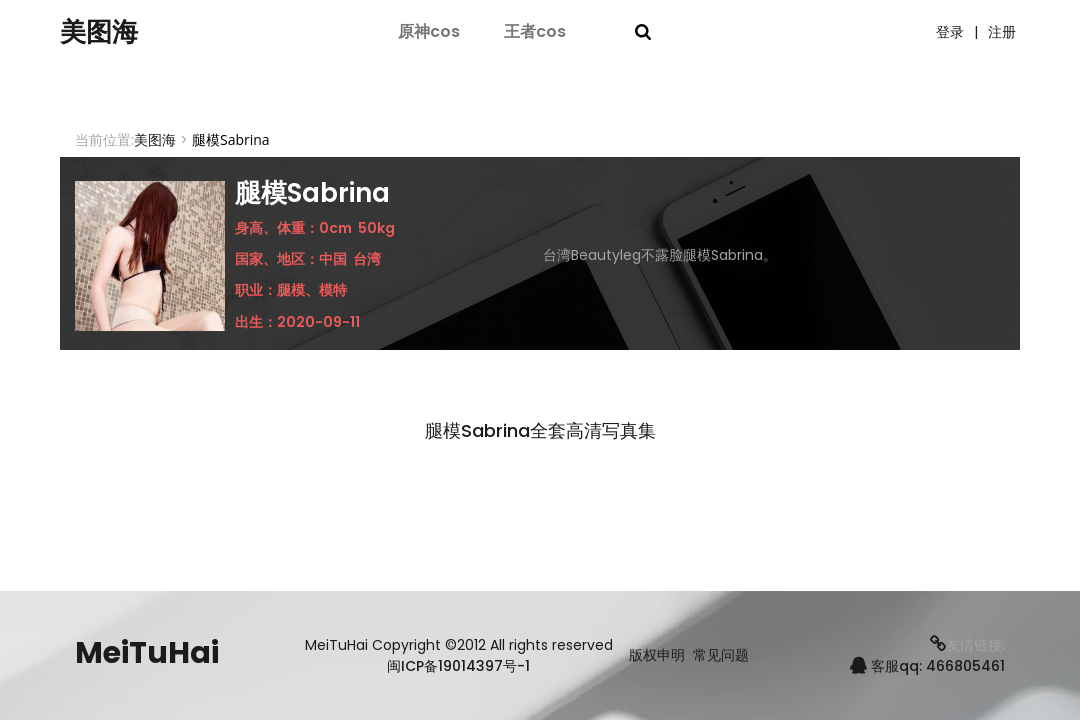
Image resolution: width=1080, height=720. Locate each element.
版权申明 (657, 655)
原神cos (429, 32)
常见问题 (721, 655)
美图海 (105, 33)
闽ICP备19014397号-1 (458, 666)
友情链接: (967, 645)
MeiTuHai (147, 653)
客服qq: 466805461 (927, 666)
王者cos (535, 32)
